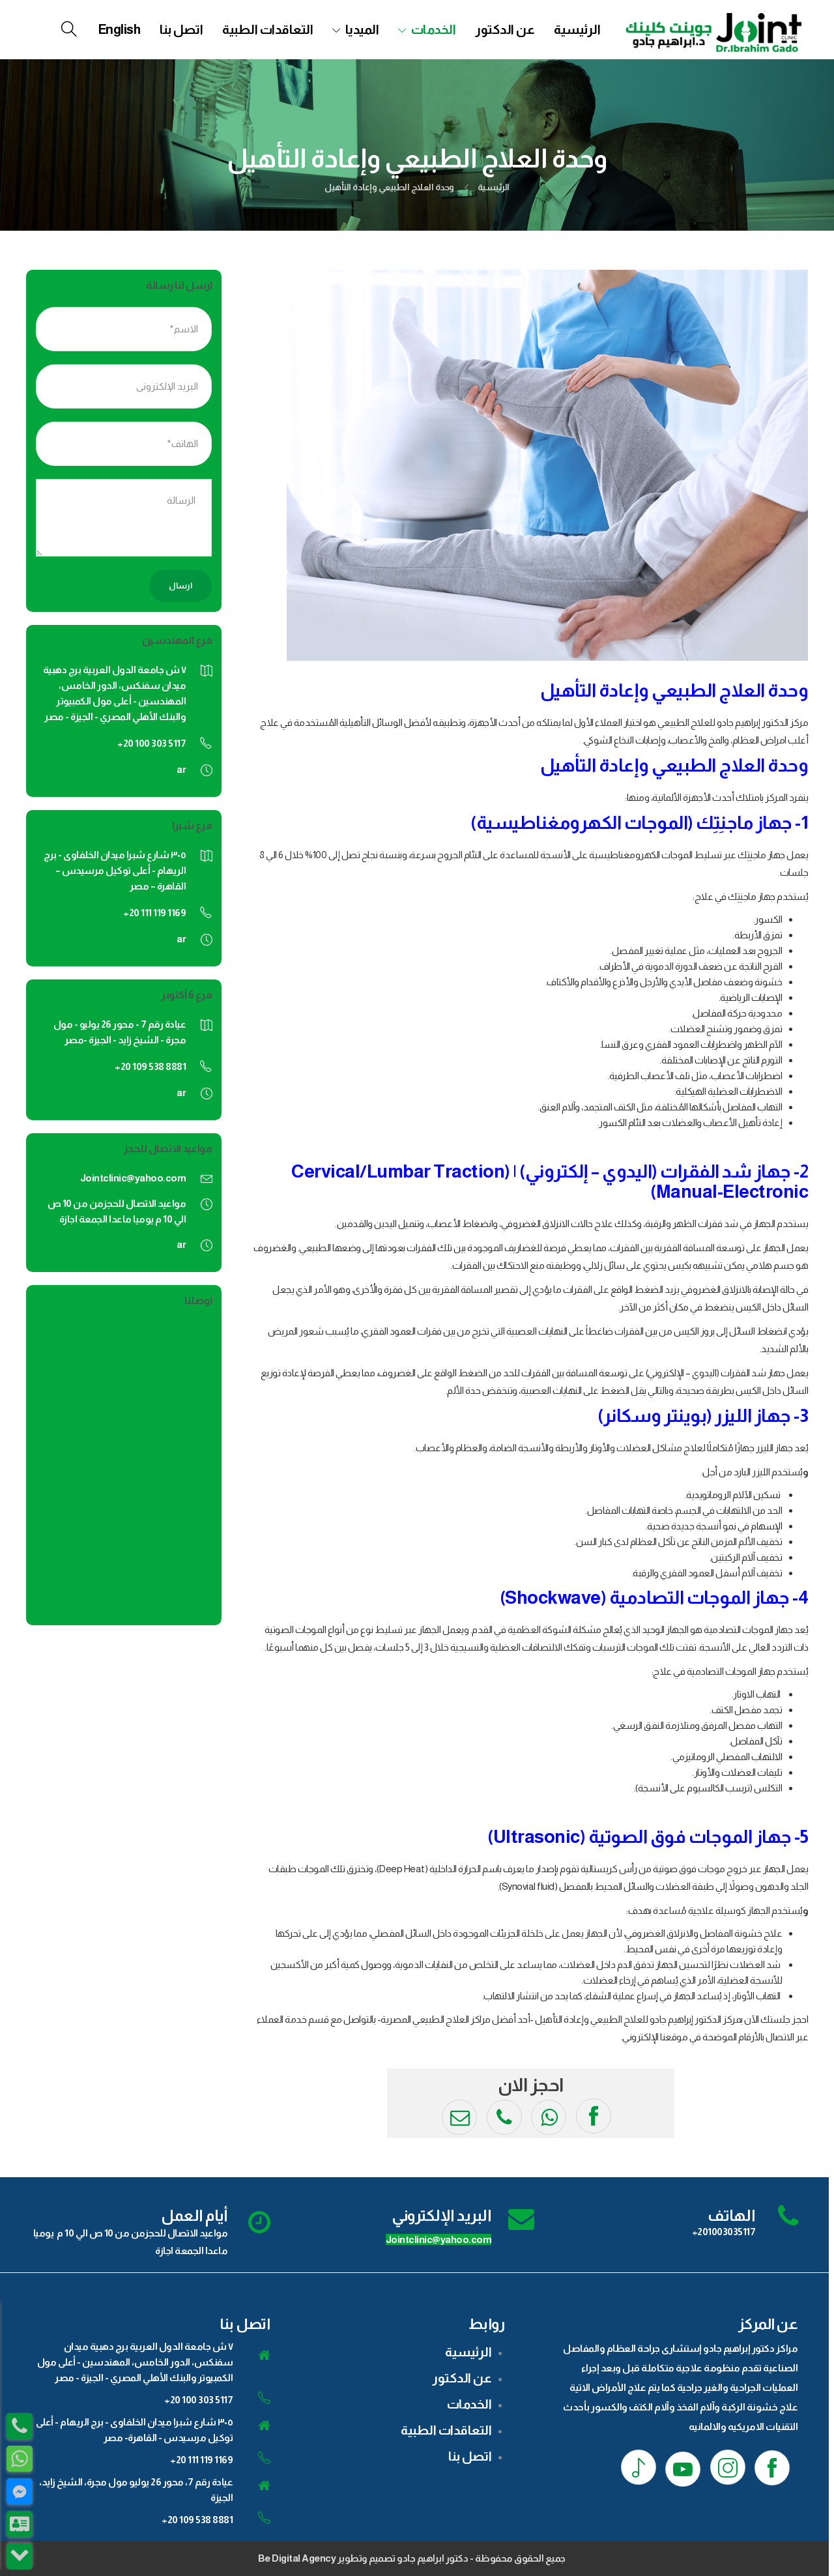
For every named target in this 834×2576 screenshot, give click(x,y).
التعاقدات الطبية (267, 29)
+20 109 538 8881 (197, 2519)
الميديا (362, 29)
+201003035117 (724, 2231)
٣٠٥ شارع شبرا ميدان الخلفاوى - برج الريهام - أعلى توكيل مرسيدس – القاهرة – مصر (115, 870)
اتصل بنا (181, 29)
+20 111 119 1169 (201, 2459)
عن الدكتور (504, 29)
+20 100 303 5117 (198, 2399)
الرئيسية (577, 29)
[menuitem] (119, 29)
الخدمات (433, 29)
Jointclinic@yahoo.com (133, 1177)
